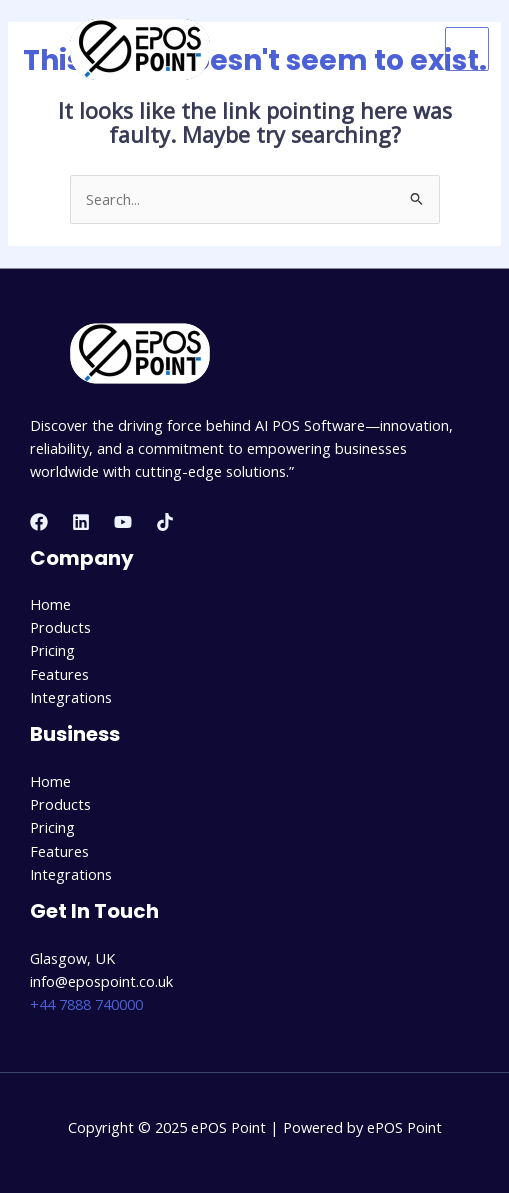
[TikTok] (165, 522)
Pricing (52, 650)
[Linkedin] (81, 522)
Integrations (71, 697)
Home (50, 604)
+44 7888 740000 (86, 1004)
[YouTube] (123, 522)
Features (59, 674)
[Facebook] (39, 522)
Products (60, 627)
